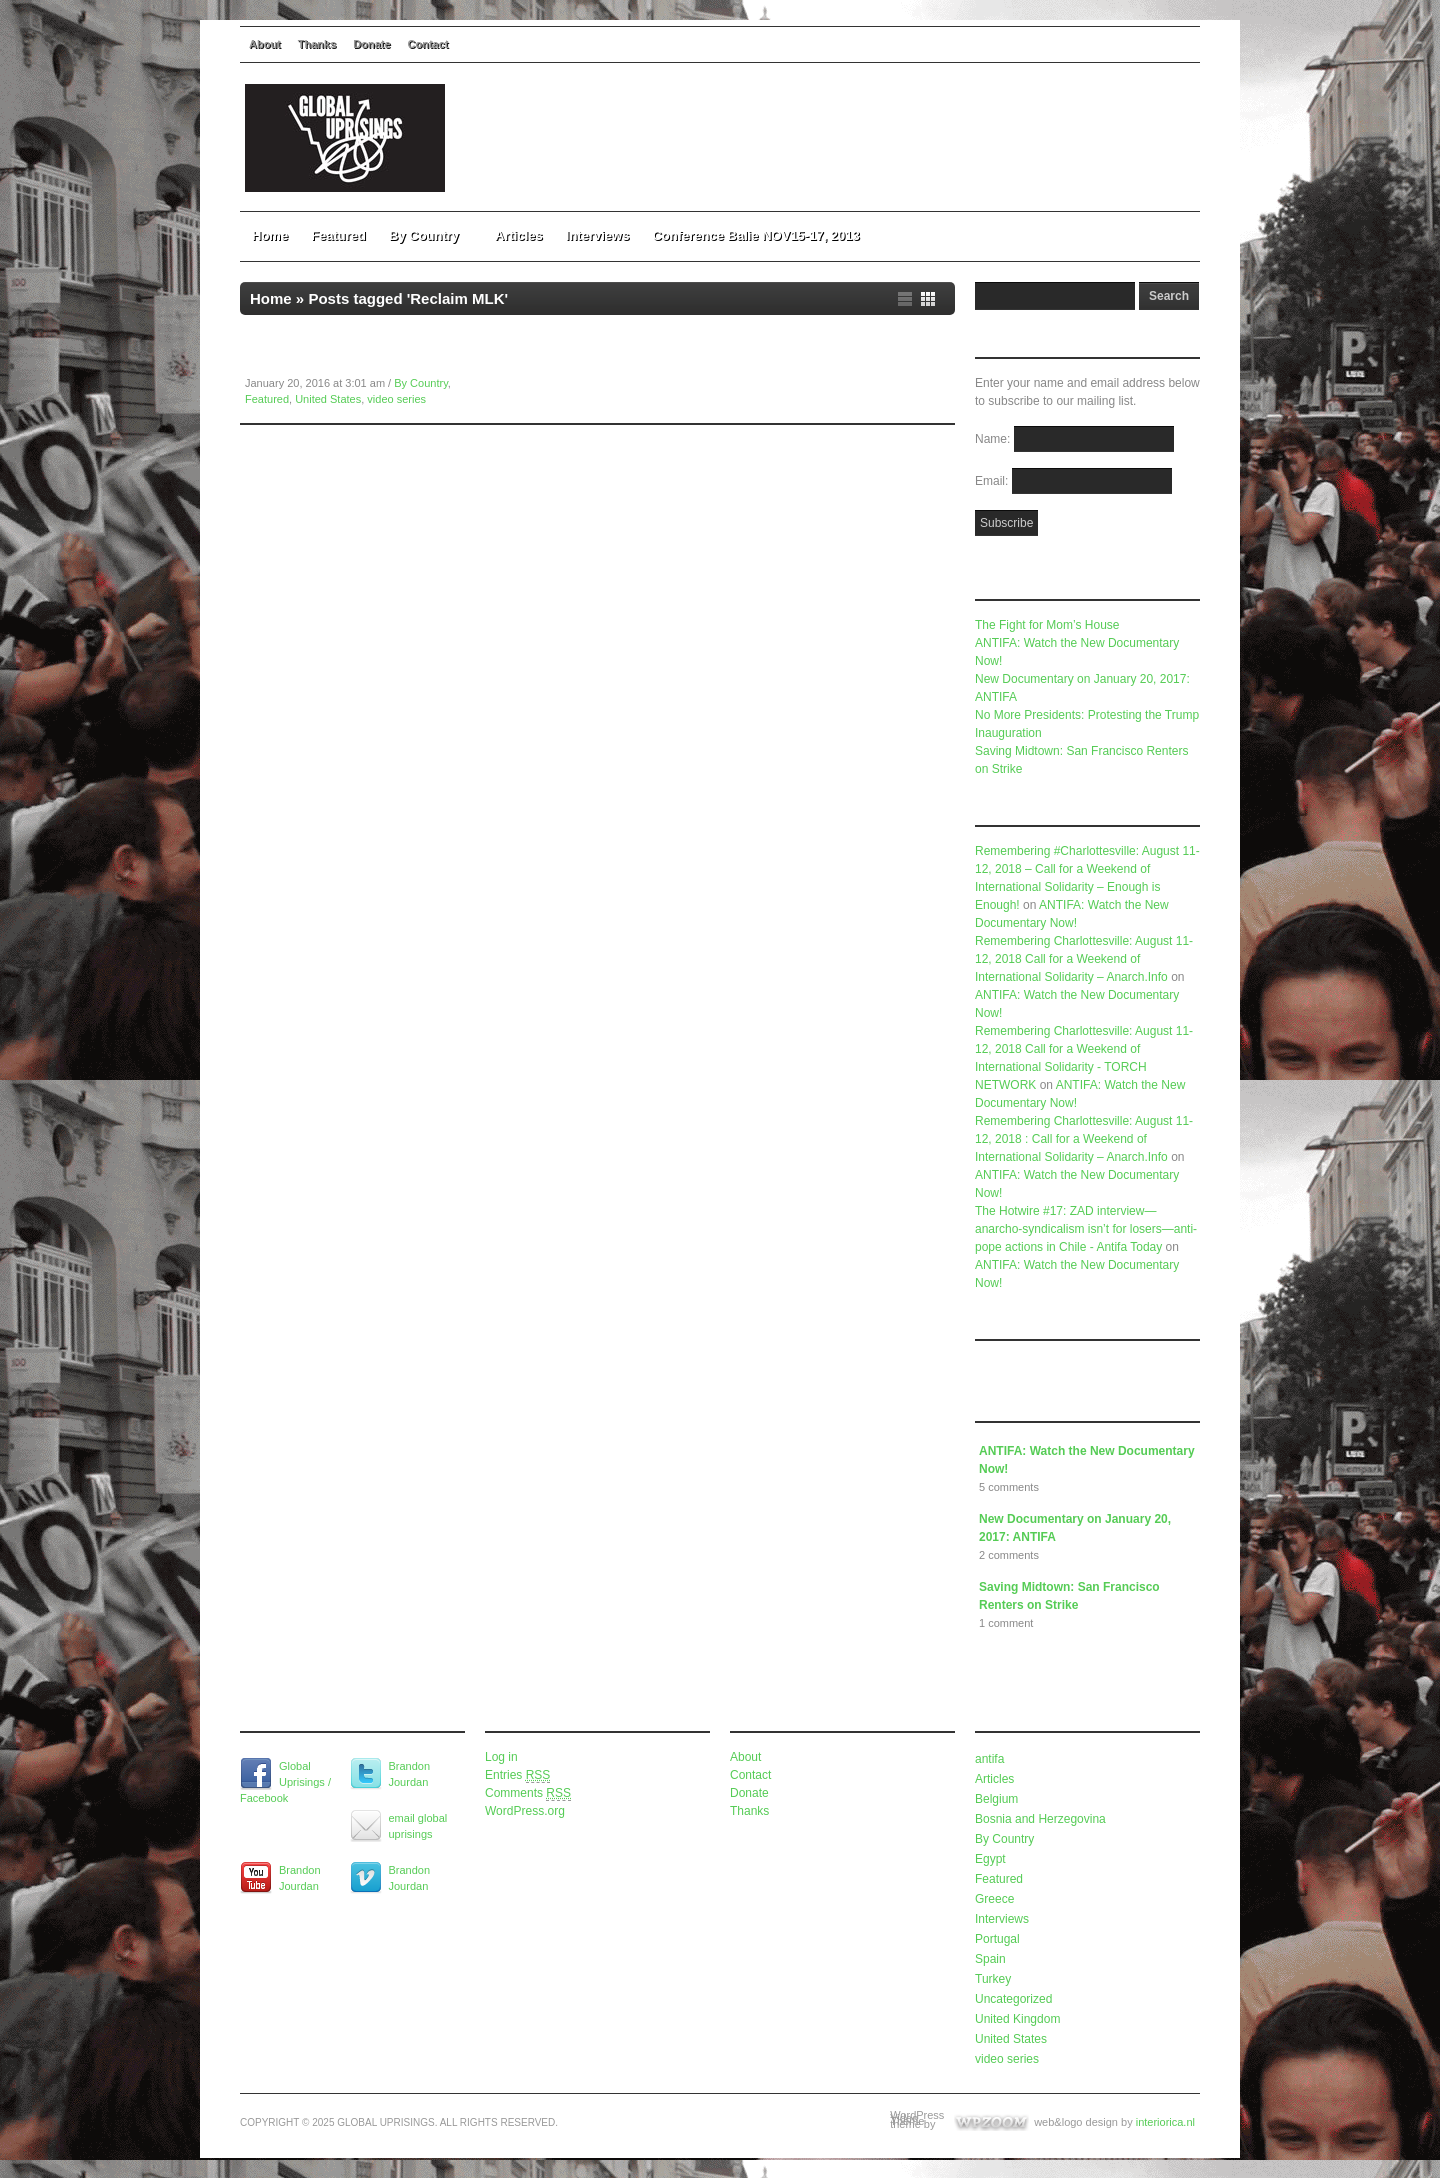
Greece (994, 1899)
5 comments (1009, 1487)
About (265, 44)
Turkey (993, 1979)
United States (328, 399)
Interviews (598, 235)
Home (270, 235)
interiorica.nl (1165, 2122)
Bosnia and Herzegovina (1040, 1819)
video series (396, 399)
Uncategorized (1013, 1999)
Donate (371, 44)
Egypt (990, 1859)
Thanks (317, 44)
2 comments (1009, 1555)
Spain (990, 1959)
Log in (501, 1757)
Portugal (997, 1939)
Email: (993, 481)
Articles (519, 235)
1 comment (1006, 1623)
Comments (528, 1793)
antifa (989, 1759)
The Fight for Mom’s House (1047, 625)
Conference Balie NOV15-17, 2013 (755, 235)
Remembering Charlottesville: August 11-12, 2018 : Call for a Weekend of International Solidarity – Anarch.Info (1084, 1139)
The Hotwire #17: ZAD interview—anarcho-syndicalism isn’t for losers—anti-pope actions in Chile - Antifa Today (1086, 1229)
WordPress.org (525, 1811)
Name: (994, 439)
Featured (338, 235)
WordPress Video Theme (917, 2118)
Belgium (996, 1799)
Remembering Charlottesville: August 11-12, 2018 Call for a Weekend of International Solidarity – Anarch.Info (1084, 959)
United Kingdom (1017, 2019)
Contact (428, 44)
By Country (430, 235)
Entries (517, 1775)
